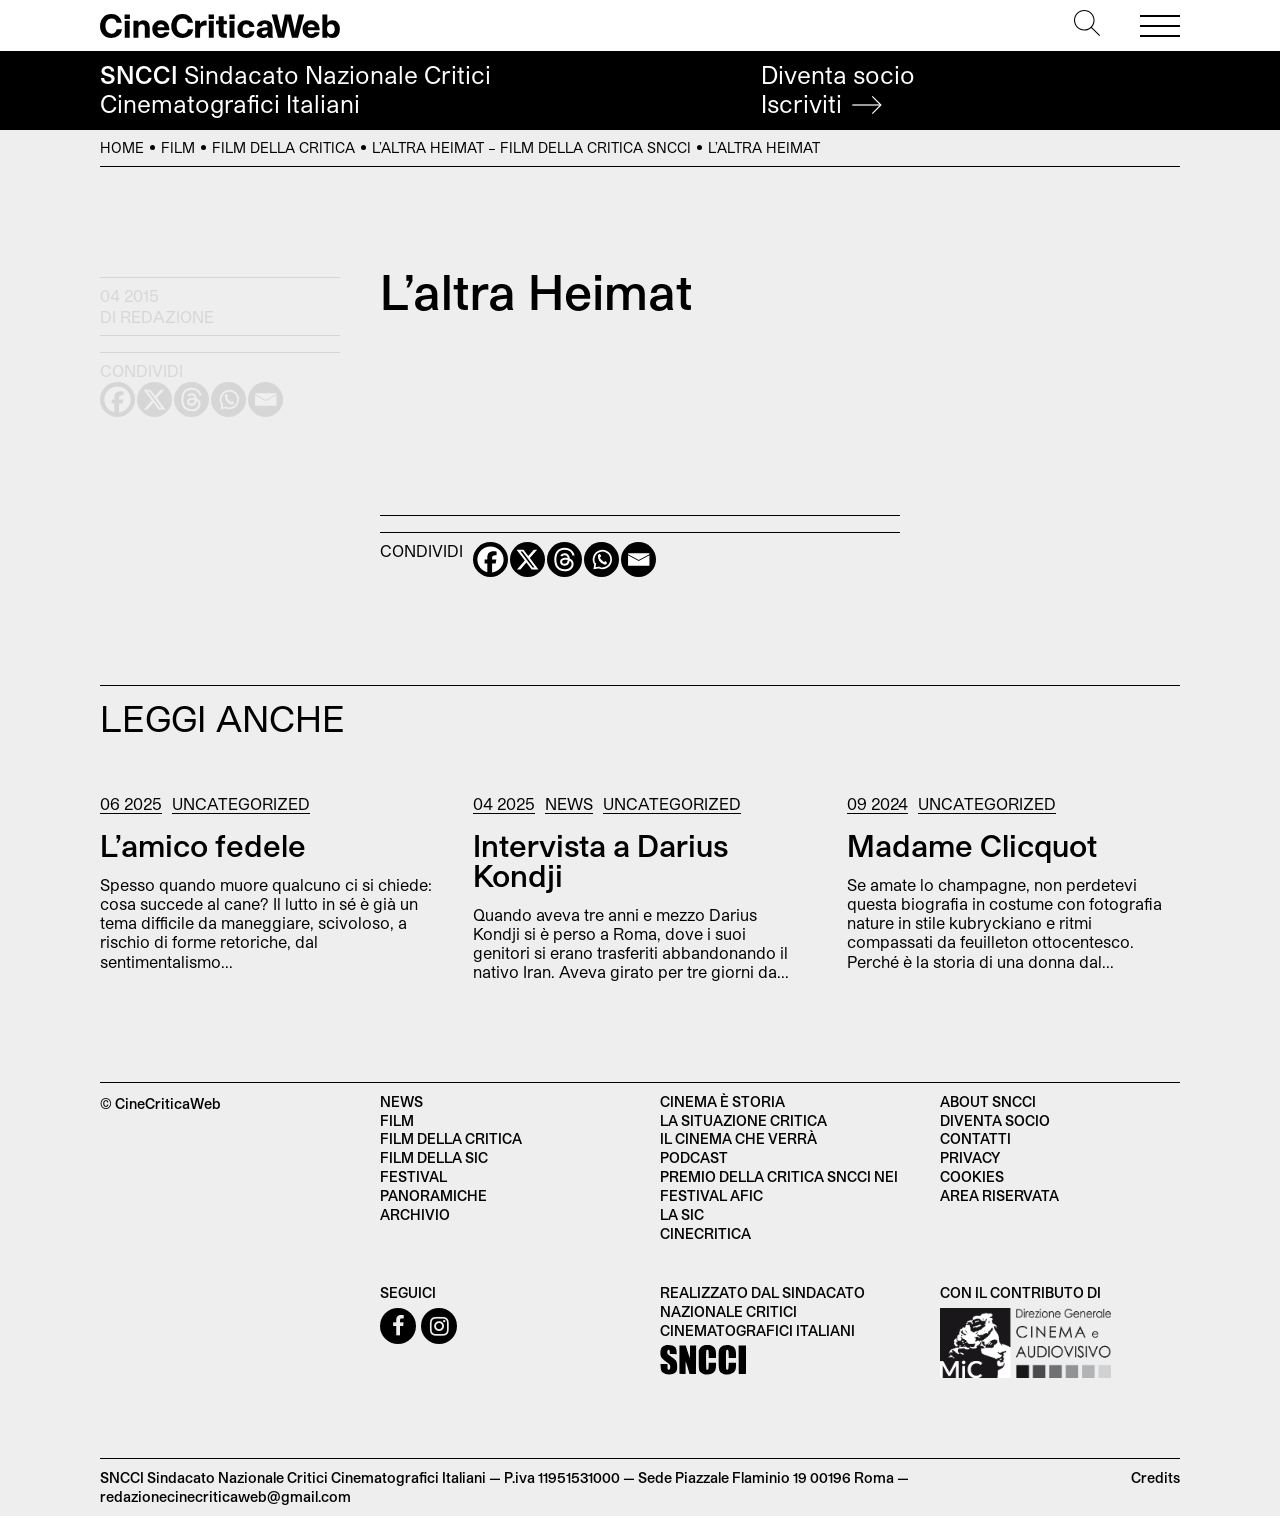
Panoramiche (433, 1195)
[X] (527, 559)
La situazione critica (743, 1120)
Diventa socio (838, 89)
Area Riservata (999, 1195)
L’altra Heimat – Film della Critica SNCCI (531, 147)
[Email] (638, 559)
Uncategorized (241, 803)
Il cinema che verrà (738, 1138)
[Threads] (564, 559)
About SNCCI (988, 1101)
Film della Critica (283, 147)
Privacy (970, 1157)
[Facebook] (490, 559)
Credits (1155, 1477)
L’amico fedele (203, 845)
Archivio (415, 1214)
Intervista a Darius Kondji (600, 860)
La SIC (682, 1214)
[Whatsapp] (601, 559)
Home (122, 147)
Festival (413, 1176)
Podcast (694, 1157)
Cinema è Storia (722, 1101)
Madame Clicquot (972, 845)
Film (178, 147)
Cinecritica (705, 1233)
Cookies (972, 1176)
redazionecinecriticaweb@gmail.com (225, 1496)
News (569, 803)
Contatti (975, 1138)
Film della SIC (434, 1157)
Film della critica (451, 1138)
